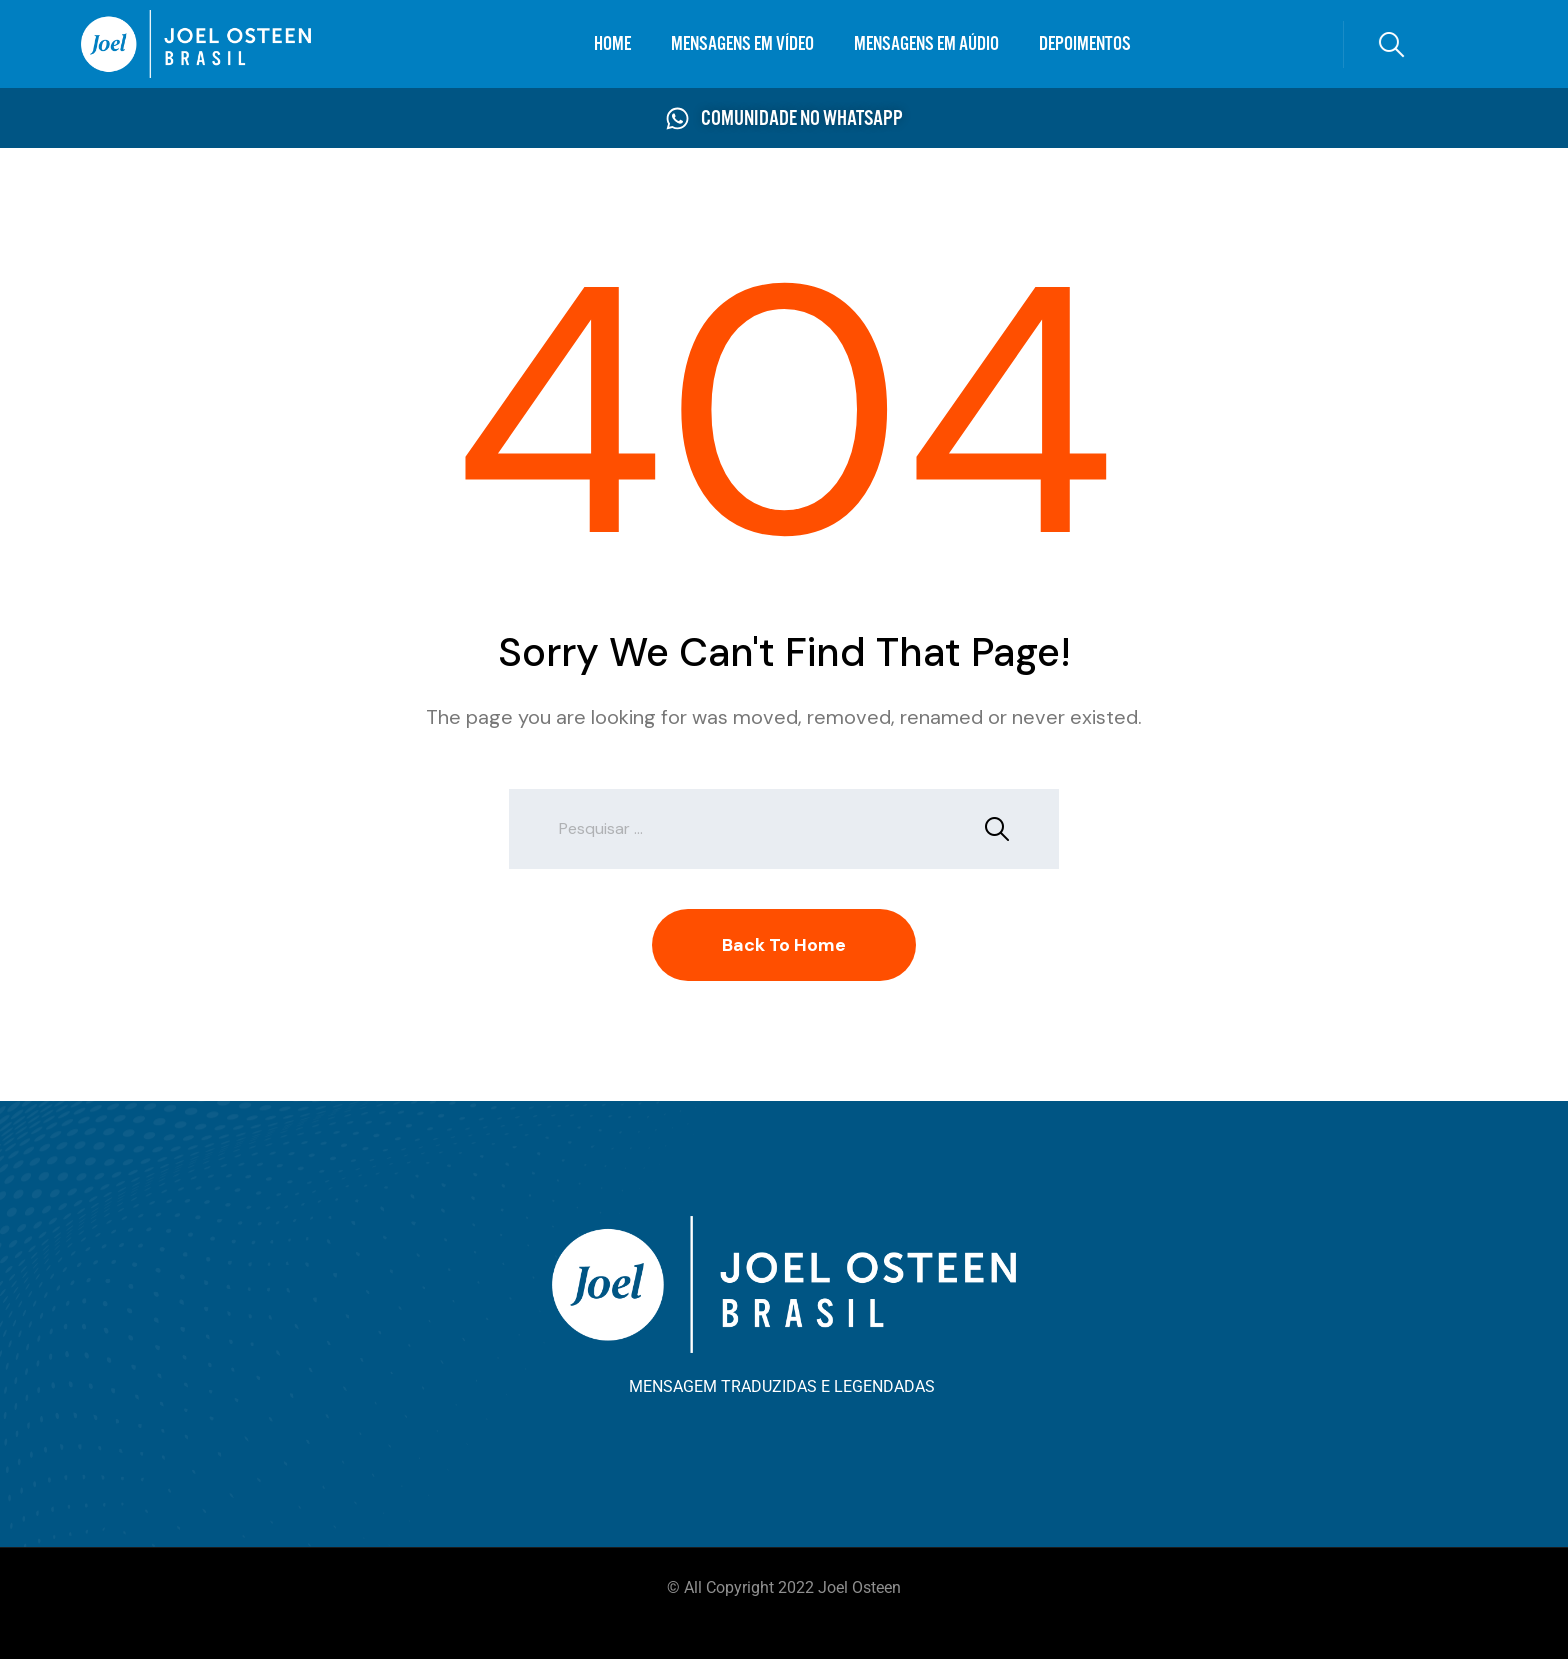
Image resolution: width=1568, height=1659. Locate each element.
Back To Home (784, 945)
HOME (612, 43)
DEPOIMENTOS (1085, 43)
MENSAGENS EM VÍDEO (742, 43)
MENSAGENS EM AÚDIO (926, 43)
